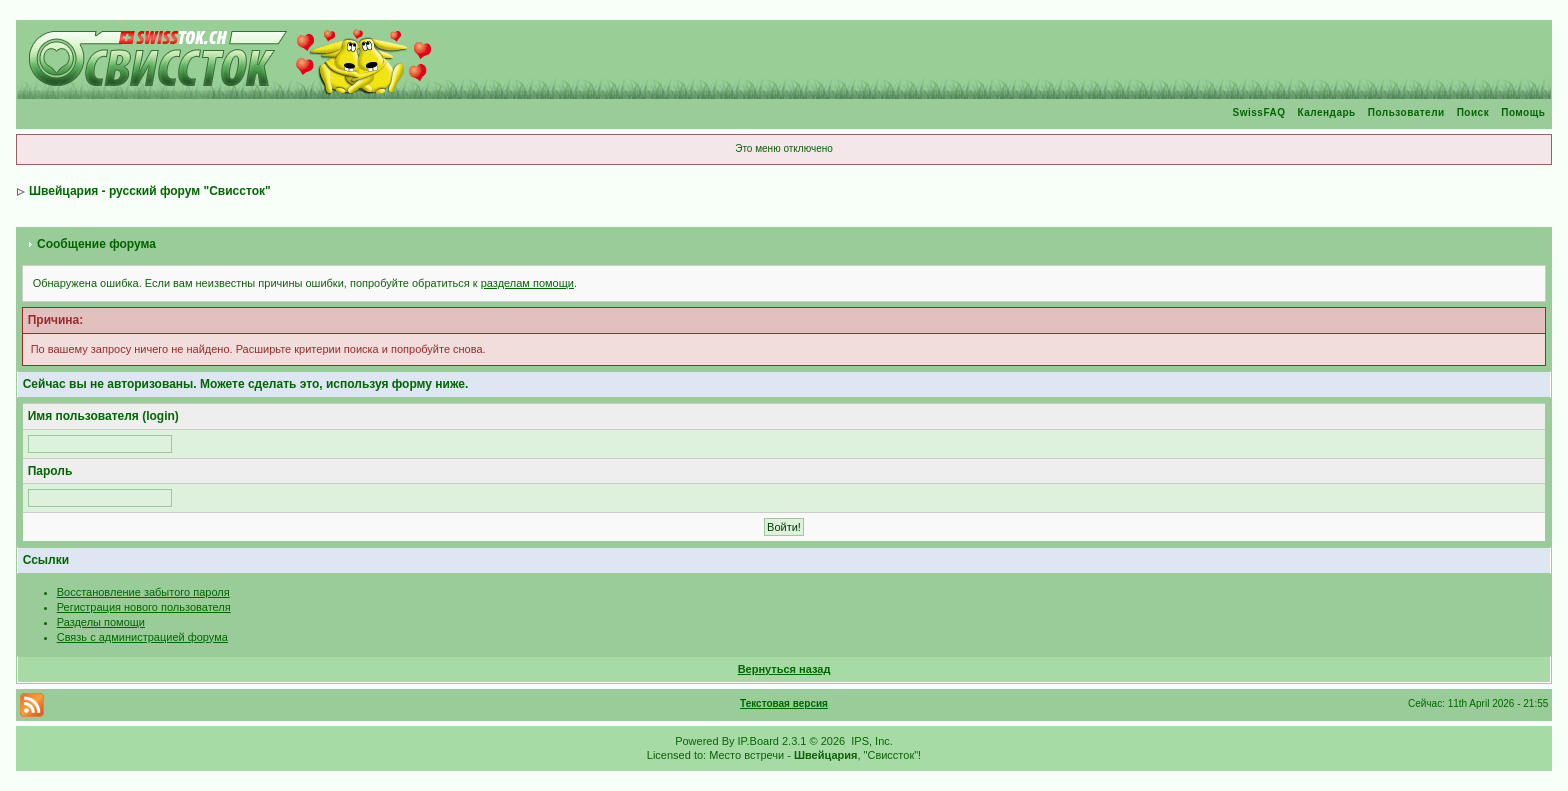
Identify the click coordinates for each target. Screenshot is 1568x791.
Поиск (1473, 112)
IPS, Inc (870, 741)
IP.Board (758, 741)
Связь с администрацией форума (142, 637)
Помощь (1523, 112)
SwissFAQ (1259, 112)
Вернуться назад (784, 669)
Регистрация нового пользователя (144, 607)
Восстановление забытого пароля (143, 592)
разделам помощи (527, 283)
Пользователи (1406, 112)
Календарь (1326, 112)
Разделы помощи (101, 622)
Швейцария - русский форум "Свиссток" (150, 191)
